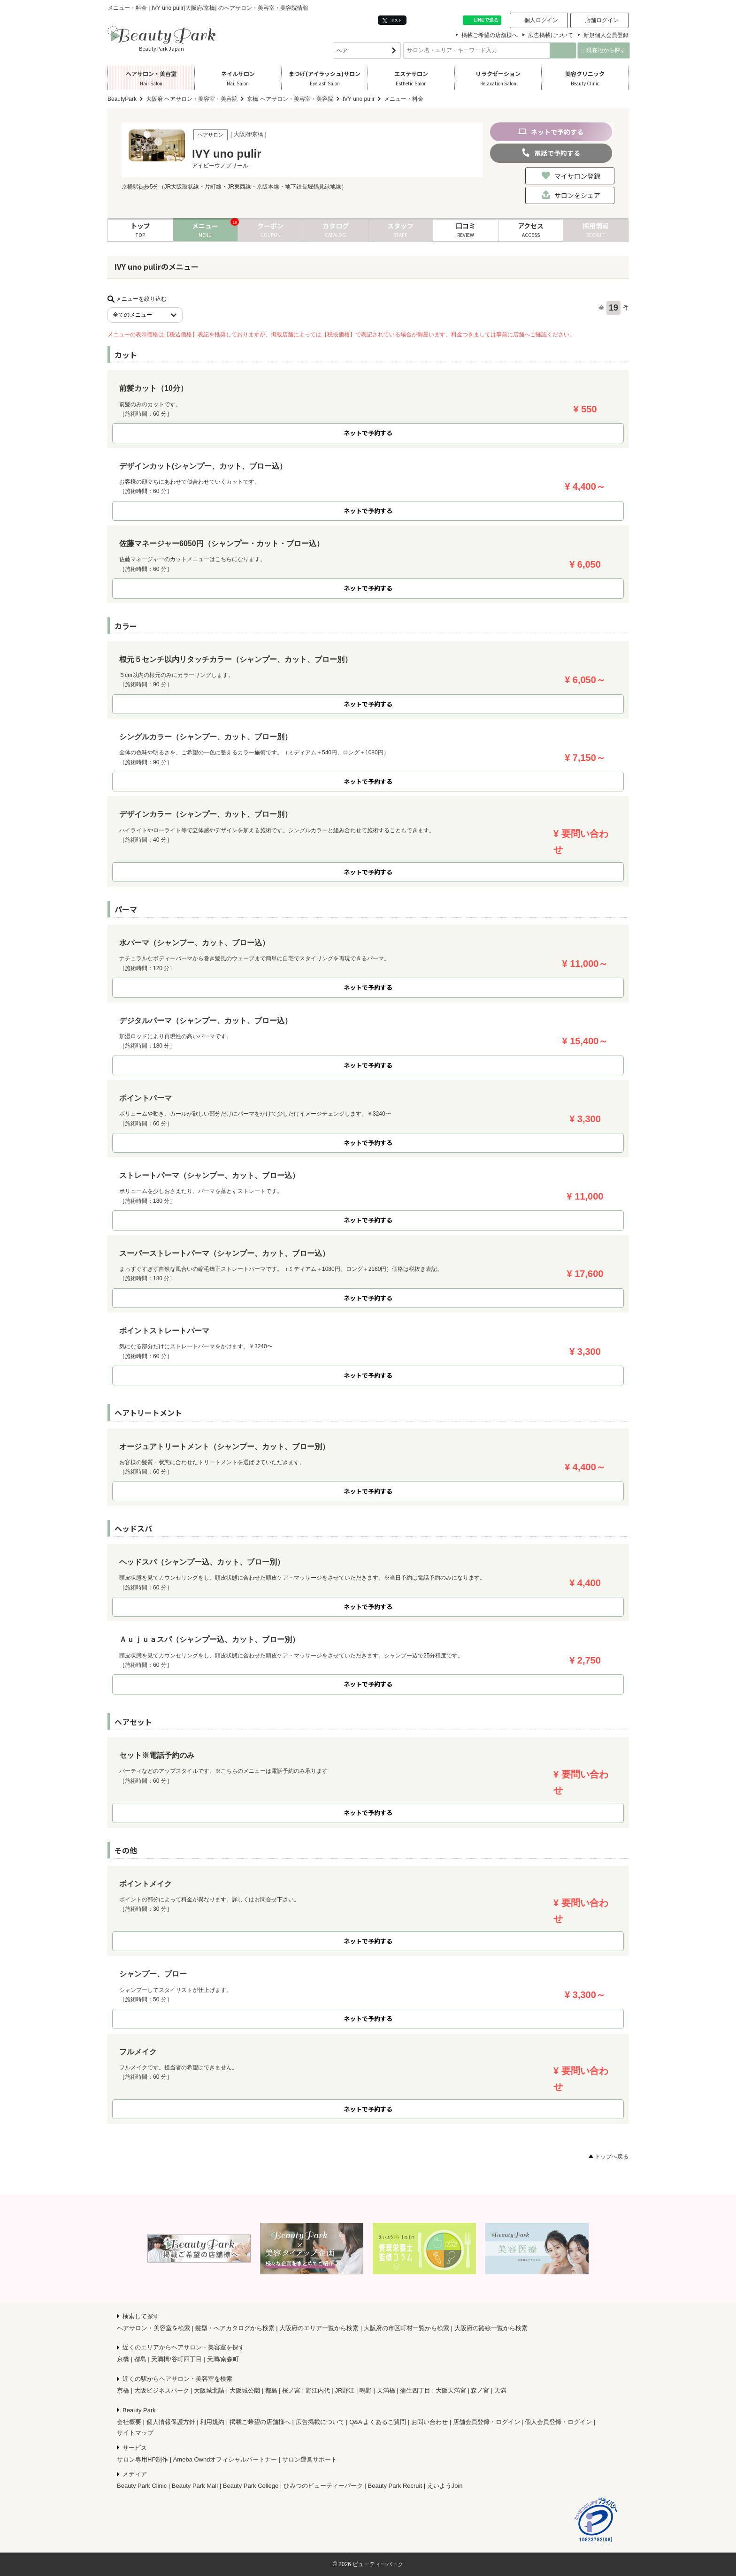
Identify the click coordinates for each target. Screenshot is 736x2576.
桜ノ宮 (291, 2390)
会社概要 (129, 2421)
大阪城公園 (245, 2390)
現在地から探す (603, 50)
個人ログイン (541, 20)
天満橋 (386, 2390)
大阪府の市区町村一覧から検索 (406, 2328)
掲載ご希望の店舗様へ (489, 35)
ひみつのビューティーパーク (323, 2485)
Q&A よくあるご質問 (377, 2421)
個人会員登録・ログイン (558, 2421)
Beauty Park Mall (195, 2485)
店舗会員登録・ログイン (486, 2421)
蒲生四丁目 (415, 2390)
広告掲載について (550, 35)
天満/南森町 (223, 2359)
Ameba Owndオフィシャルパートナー (225, 2459)
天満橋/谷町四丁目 (176, 2359)
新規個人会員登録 (606, 35)
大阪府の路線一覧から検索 (491, 2328)
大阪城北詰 (209, 2390)
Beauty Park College (251, 2485)
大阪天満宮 (451, 2390)
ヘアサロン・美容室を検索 (153, 2328)
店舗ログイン (602, 20)
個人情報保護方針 (170, 2421)
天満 (500, 2390)
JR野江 (344, 2390)
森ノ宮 (480, 2390)
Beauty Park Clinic (142, 2485)
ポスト (392, 20)
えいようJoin (445, 2485)
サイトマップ (135, 2432)
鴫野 (366, 2390)
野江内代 (318, 2390)
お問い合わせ (429, 2421)
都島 (140, 2359)
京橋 (123, 2359)
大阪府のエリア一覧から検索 (319, 2328)
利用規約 (212, 2421)
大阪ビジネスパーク (161, 2390)
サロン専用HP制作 (142, 2459)
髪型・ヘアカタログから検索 (235, 2328)
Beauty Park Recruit (395, 2485)
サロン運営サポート (309, 2459)
